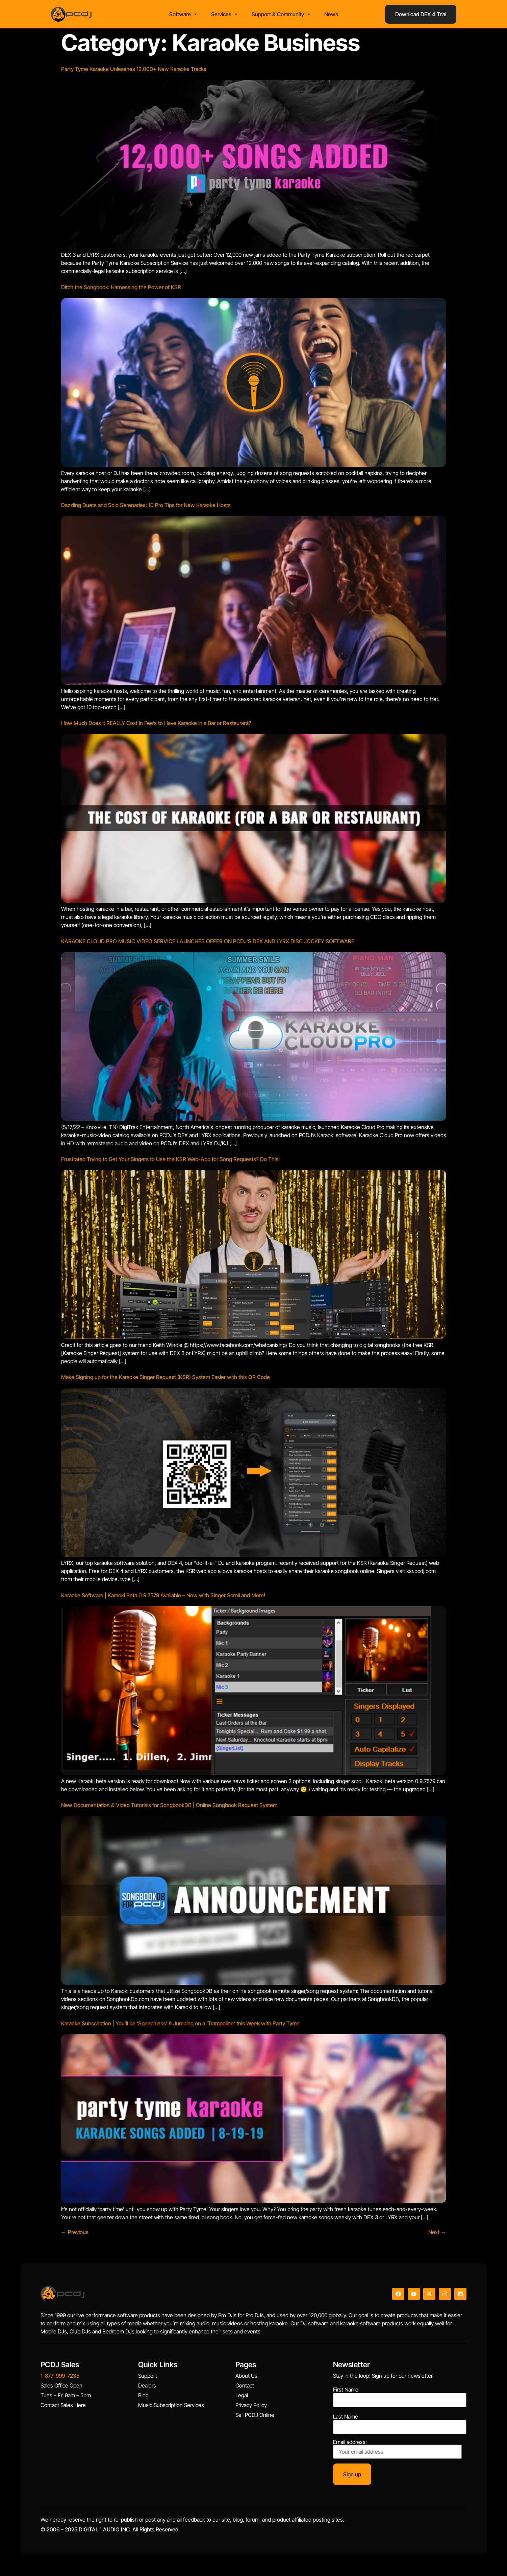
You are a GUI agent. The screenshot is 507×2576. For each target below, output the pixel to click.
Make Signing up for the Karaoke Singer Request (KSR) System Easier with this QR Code (165, 1379)
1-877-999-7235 (60, 2377)
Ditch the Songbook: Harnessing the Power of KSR (121, 289)
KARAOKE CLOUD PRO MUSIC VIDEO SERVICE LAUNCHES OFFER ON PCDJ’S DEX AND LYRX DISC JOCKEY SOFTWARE (207, 943)
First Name (345, 2391)
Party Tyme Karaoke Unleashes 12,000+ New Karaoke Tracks (133, 71)
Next (437, 2234)
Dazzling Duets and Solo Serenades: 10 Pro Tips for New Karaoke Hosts (146, 507)
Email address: (397, 2451)
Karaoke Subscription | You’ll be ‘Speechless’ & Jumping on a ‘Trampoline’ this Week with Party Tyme (180, 2025)
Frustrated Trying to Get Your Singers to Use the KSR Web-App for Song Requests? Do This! (170, 1161)
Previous (74, 2234)
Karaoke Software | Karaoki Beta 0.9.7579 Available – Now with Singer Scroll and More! (163, 1597)
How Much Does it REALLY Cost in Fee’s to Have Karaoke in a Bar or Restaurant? (156, 725)
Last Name (345, 2418)
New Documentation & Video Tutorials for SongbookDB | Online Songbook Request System (169, 1807)
